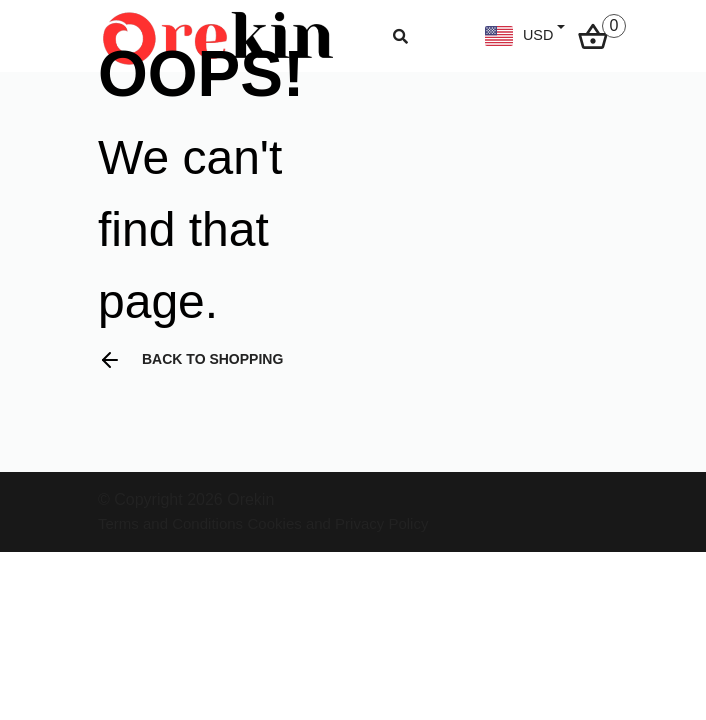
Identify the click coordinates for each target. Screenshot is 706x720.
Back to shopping (190, 360)
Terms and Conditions (170, 523)
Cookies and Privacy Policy (338, 523)
